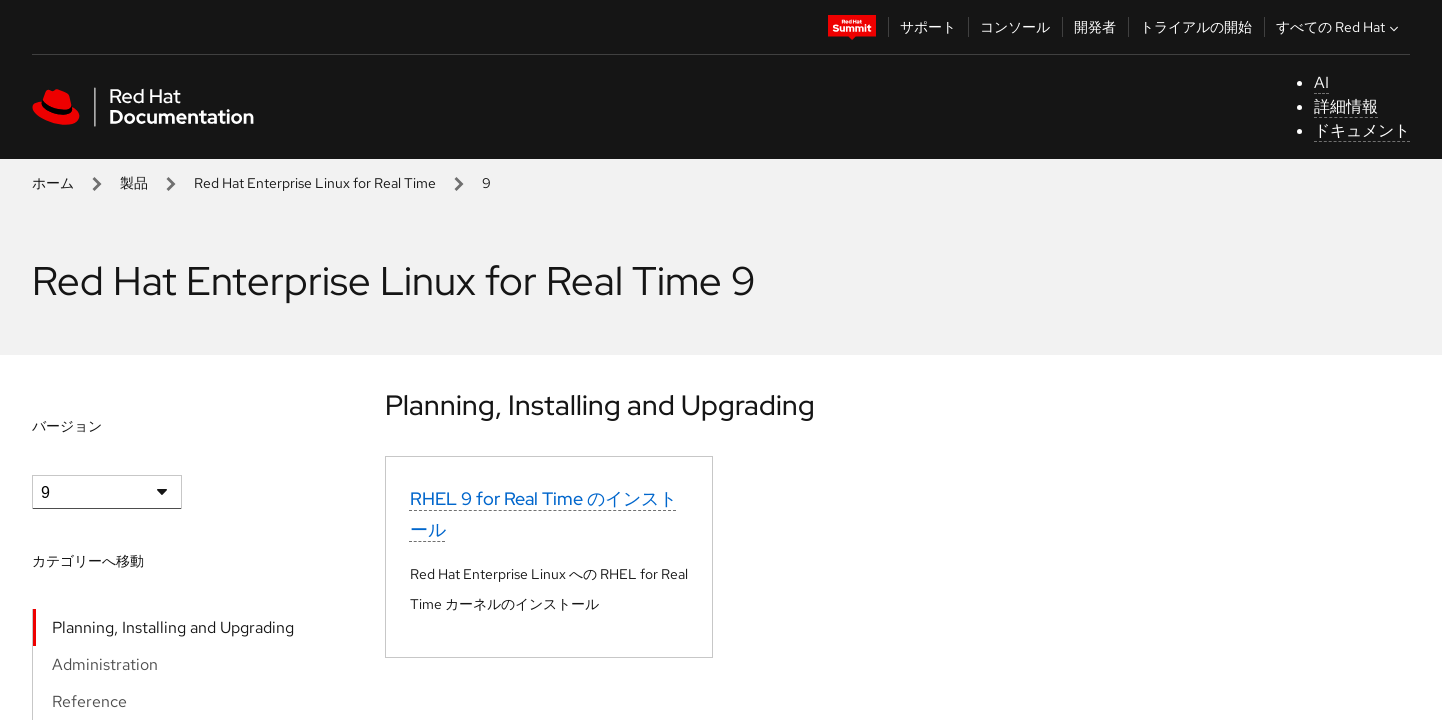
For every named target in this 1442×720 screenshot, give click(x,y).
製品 (134, 183)
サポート (928, 27)
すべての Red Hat (1339, 27)
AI (1321, 82)
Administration (105, 664)
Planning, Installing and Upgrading (173, 627)
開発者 (1095, 27)
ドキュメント (1362, 130)
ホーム (53, 183)
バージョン (67, 426)
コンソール (1015, 27)
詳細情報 (1346, 106)
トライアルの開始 (1196, 27)
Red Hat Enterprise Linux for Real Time (315, 183)
